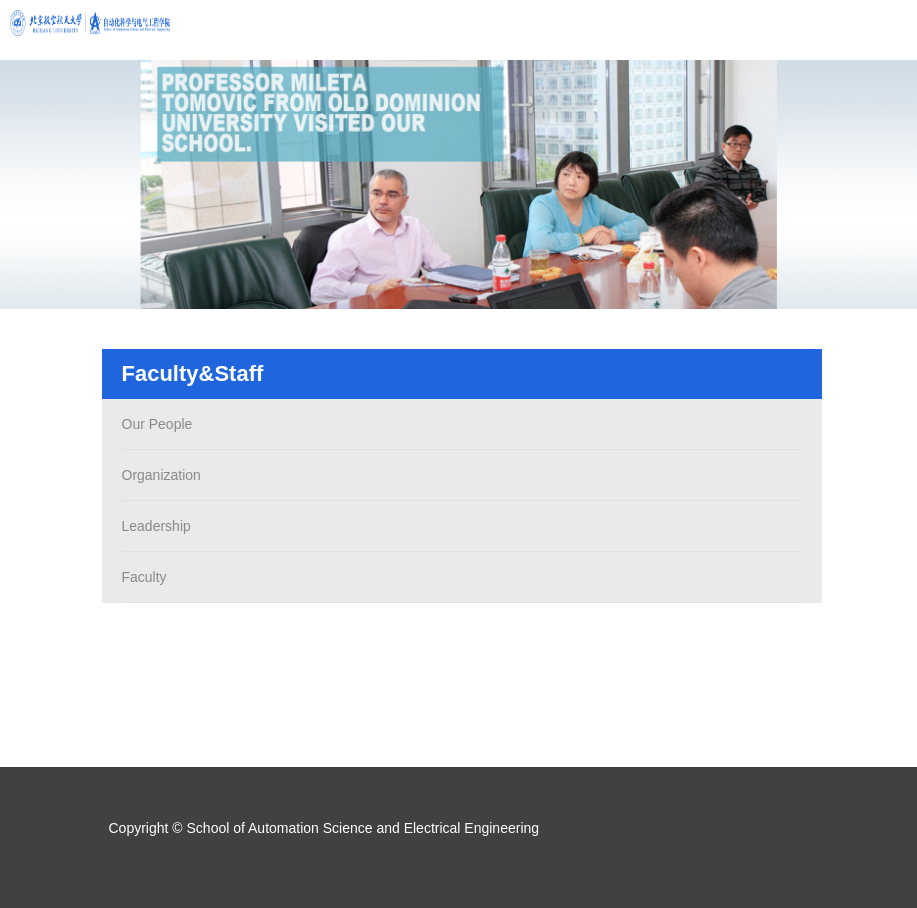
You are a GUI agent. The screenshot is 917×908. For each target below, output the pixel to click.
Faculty (141, 577)
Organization (158, 475)
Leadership (153, 526)
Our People (154, 424)
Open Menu (887, 30)
